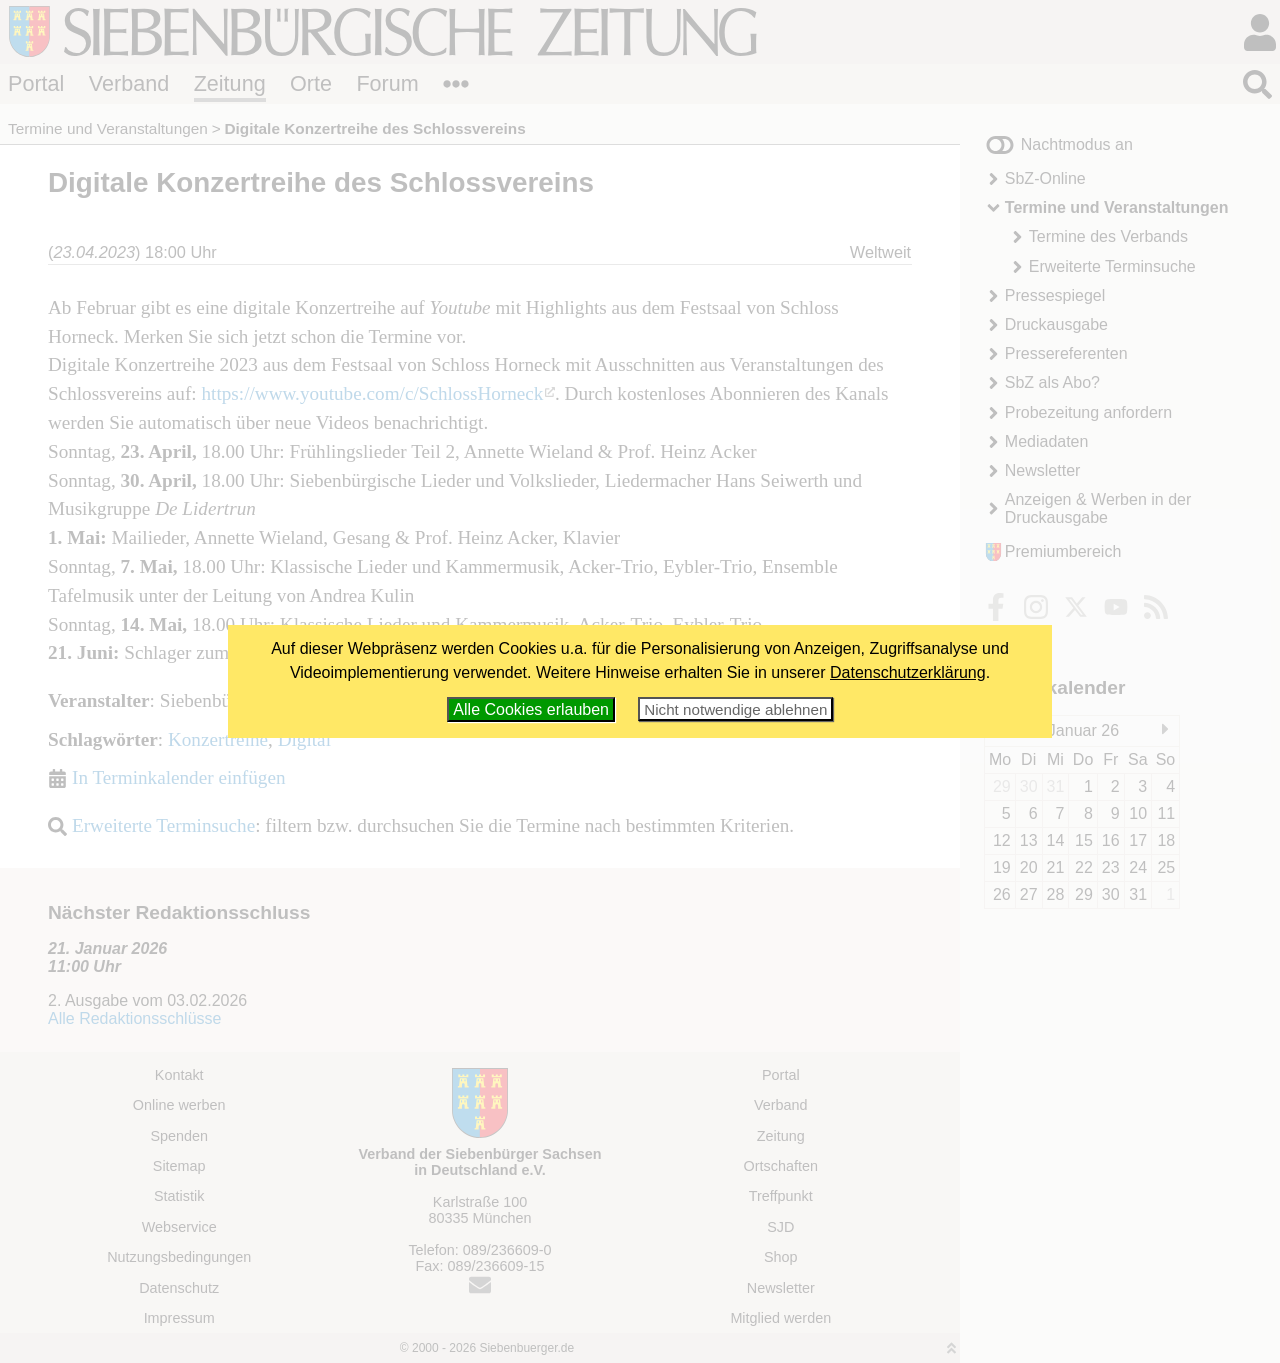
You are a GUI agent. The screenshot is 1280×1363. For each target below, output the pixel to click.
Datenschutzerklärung (908, 672)
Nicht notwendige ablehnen (735, 709)
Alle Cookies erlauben (531, 709)
